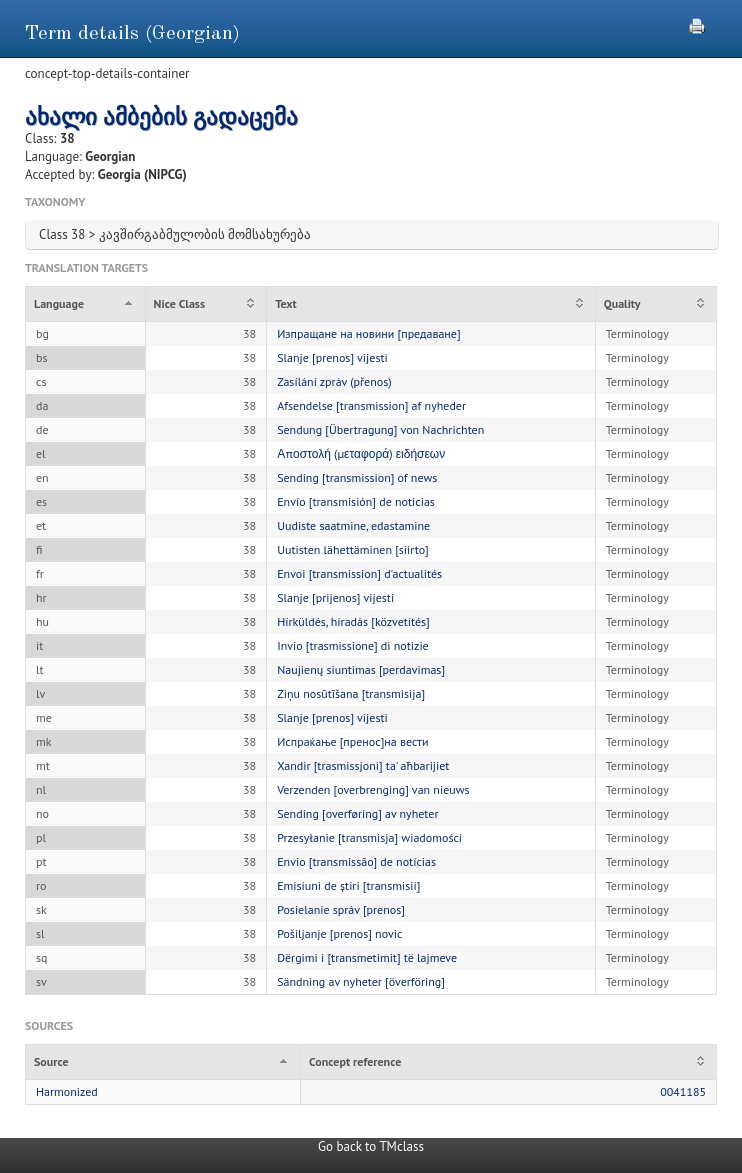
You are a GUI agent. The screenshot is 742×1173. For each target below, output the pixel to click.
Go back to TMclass (371, 1146)
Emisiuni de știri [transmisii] (348, 885)
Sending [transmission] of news (357, 477)
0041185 (683, 1091)
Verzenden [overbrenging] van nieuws (373, 789)
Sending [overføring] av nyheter (357, 813)
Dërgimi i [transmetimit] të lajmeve (367, 957)
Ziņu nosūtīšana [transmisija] (351, 693)
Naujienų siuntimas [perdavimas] (361, 669)
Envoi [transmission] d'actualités (359, 573)
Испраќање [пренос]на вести (352, 741)
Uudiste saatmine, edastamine (353, 525)
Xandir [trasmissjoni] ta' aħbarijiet (363, 765)
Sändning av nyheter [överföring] (361, 981)
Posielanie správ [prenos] (341, 909)
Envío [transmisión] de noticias (356, 501)
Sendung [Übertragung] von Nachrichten (380, 429)
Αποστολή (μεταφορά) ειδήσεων (361, 453)
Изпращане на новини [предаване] (368, 333)
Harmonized (67, 1091)
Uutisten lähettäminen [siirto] (353, 549)
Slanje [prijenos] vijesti (335, 597)
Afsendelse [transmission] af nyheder (371, 405)
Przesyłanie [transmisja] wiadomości (369, 837)
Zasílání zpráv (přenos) (334, 381)
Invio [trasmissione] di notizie (353, 645)
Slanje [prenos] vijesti (332, 357)
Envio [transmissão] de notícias (356, 861)
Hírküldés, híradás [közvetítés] (353, 621)
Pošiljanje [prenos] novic (339, 933)
